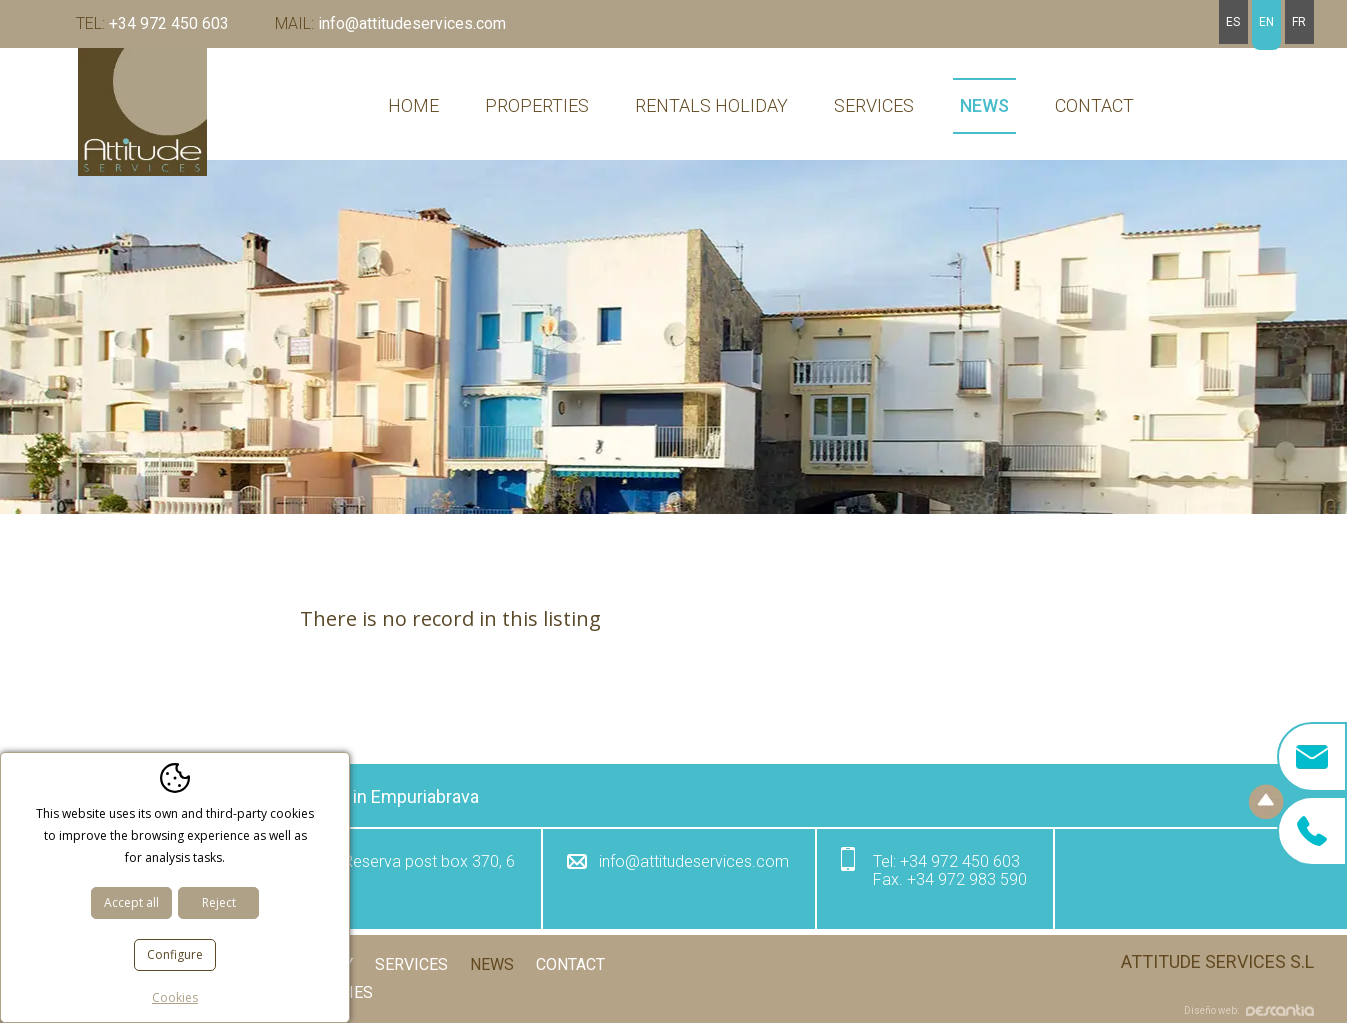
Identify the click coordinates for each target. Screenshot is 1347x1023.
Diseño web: (1249, 1010)
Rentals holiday (711, 105)
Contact (1094, 105)
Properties (537, 105)
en (1266, 22)
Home (413, 105)
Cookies (340, 992)
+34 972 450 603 (152, 23)
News (984, 105)
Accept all (131, 902)
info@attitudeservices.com (390, 23)
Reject (219, 902)
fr (1299, 22)
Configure (175, 954)
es (1233, 22)
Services (874, 105)
